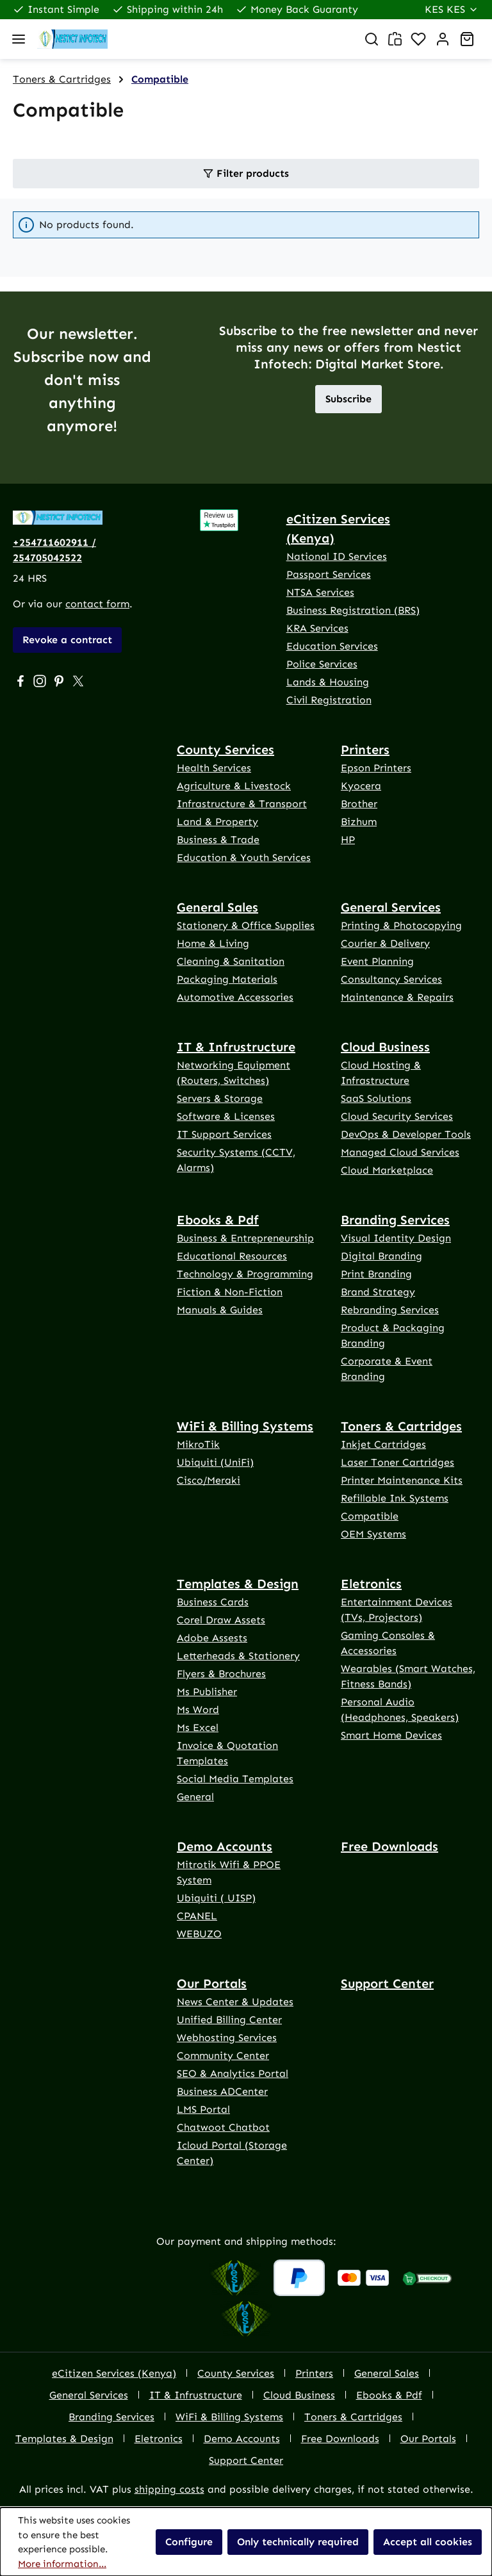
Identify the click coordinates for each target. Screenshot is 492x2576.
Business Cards (213, 1602)
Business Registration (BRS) (353, 610)
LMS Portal (203, 2109)
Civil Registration (329, 700)
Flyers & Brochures (221, 1674)
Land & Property (217, 822)
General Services (391, 907)
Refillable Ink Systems (394, 1498)
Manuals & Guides (220, 1310)
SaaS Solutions (376, 1098)
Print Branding (376, 1274)
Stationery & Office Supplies (246, 925)
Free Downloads (389, 1846)
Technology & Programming (245, 1274)
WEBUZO (199, 1934)
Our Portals (212, 1983)
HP (348, 839)
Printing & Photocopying (401, 925)
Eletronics (371, 1583)
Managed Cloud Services (400, 1152)
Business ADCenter (222, 2091)
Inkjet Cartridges (383, 1444)
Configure (189, 2542)
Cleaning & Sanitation (230, 961)
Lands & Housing (327, 682)
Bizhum (359, 822)
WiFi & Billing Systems (245, 1426)
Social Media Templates (235, 1779)
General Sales (217, 907)
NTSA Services (320, 592)
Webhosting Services (227, 2037)
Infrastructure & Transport (242, 804)
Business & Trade (218, 839)
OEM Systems (373, 1534)
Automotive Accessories (235, 997)
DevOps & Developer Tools (406, 1134)
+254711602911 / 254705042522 (54, 550)
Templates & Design (238, 1583)
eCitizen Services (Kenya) (338, 528)
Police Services (321, 664)
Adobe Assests (212, 1638)
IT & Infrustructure (236, 1046)
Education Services (332, 646)
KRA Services (317, 628)
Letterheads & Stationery (238, 1656)
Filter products (246, 173)
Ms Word (198, 1709)
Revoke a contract (67, 640)
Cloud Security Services (397, 1116)
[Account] (442, 39)
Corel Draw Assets (221, 1620)
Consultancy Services (391, 979)
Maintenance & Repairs (397, 997)
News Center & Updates (235, 2002)
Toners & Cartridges (401, 1426)
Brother (359, 804)
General (195, 1797)
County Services (225, 749)
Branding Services (395, 1219)
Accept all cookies (427, 2542)
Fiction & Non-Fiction (230, 1292)
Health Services (214, 768)
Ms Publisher (207, 1692)
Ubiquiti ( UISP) (216, 1898)
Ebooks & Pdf (218, 1219)
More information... (62, 2564)
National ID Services (336, 556)
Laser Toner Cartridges (397, 1462)
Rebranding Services (390, 1310)
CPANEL (197, 1916)
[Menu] (18, 39)
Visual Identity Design (396, 1238)
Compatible (369, 1516)
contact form (97, 604)
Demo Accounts (224, 1846)
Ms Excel (197, 1727)
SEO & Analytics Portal (232, 2073)
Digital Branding (381, 1256)
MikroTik (198, 1444)
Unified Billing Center (229, 2020)
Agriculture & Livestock (234, 786)
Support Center (387, 1983)
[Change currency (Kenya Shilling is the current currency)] (451, 10)
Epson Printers (376, 768)
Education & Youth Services (244, 857)
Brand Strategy (378, 1292)
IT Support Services (224, 1134)
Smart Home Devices (391, 1735)
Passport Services (328, 574)
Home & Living (213, 943)
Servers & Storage (220, 1098)
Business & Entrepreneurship (245, 1238)
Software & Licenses (226, 1116)
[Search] (371, 39)
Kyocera (361, 786)
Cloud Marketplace (387, 1170)
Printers (365, 749)
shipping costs (169, 2489)
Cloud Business (385, 1046)
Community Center (223, 2055)
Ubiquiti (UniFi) (215, 1462)
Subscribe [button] (348, 399)
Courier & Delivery (385, 943)
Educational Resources (232, 1256)
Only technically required (298, 2542)
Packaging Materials (227, 979)
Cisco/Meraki (208, 1480)
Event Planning (377, 961)
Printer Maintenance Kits (402, 1480)
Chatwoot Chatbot (223, 2127)
